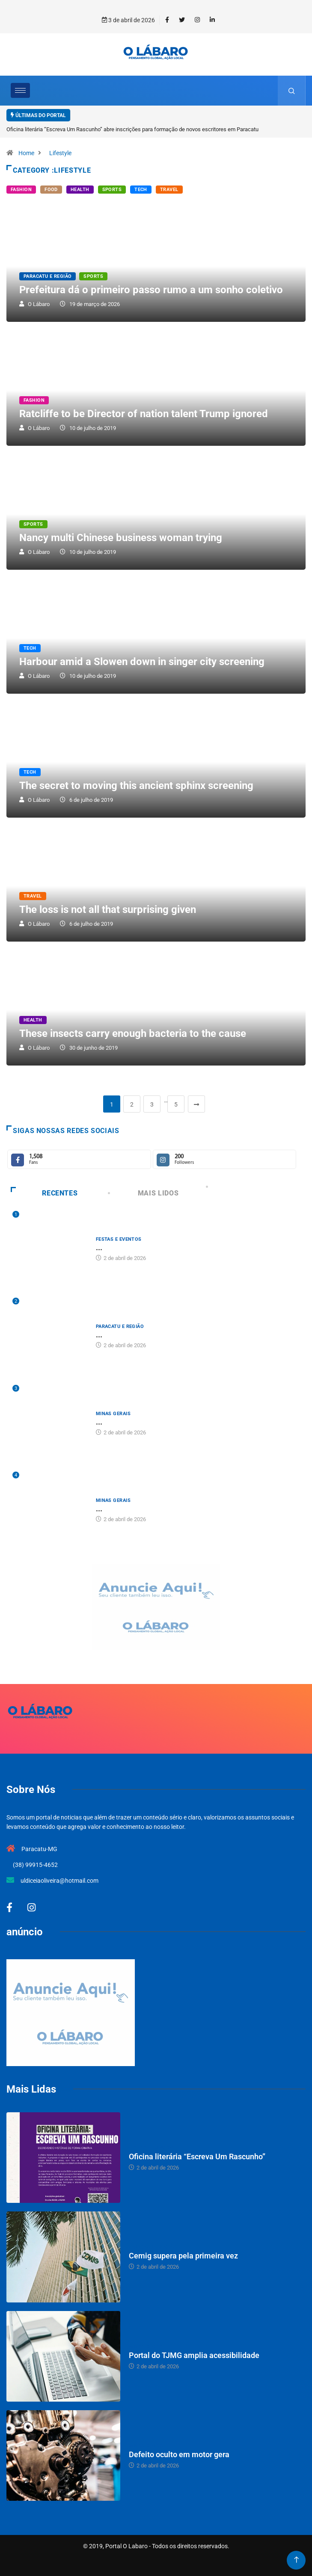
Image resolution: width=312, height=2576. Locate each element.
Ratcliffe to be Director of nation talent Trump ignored (143, 414)
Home (26, 153)
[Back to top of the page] (296, 2560)
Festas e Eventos (119, 1239)
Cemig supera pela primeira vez (183, 2255)
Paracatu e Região (47, 276)
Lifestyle (60, 153)
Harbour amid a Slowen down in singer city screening (141, 662)
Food (51, 189)
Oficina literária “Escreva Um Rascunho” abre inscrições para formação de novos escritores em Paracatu (132, 129)
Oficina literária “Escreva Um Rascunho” (197, 2156)
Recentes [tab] (44, 1193)
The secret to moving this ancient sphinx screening (136, 786)
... (99, 1247)
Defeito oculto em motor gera (179, 2454)
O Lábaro (39, 304)
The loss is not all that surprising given (107, 910)
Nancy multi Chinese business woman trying (120, 538)
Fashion (21, 189)
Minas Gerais (113, 1413)
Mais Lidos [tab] (144, 1193)
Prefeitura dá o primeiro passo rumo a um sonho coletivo (151, 290)
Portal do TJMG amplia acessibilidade (194, 2355)
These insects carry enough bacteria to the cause (132, 1033)
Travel (169, 189)
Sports (112, 189)
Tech (140, 189)
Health (80, 189)
